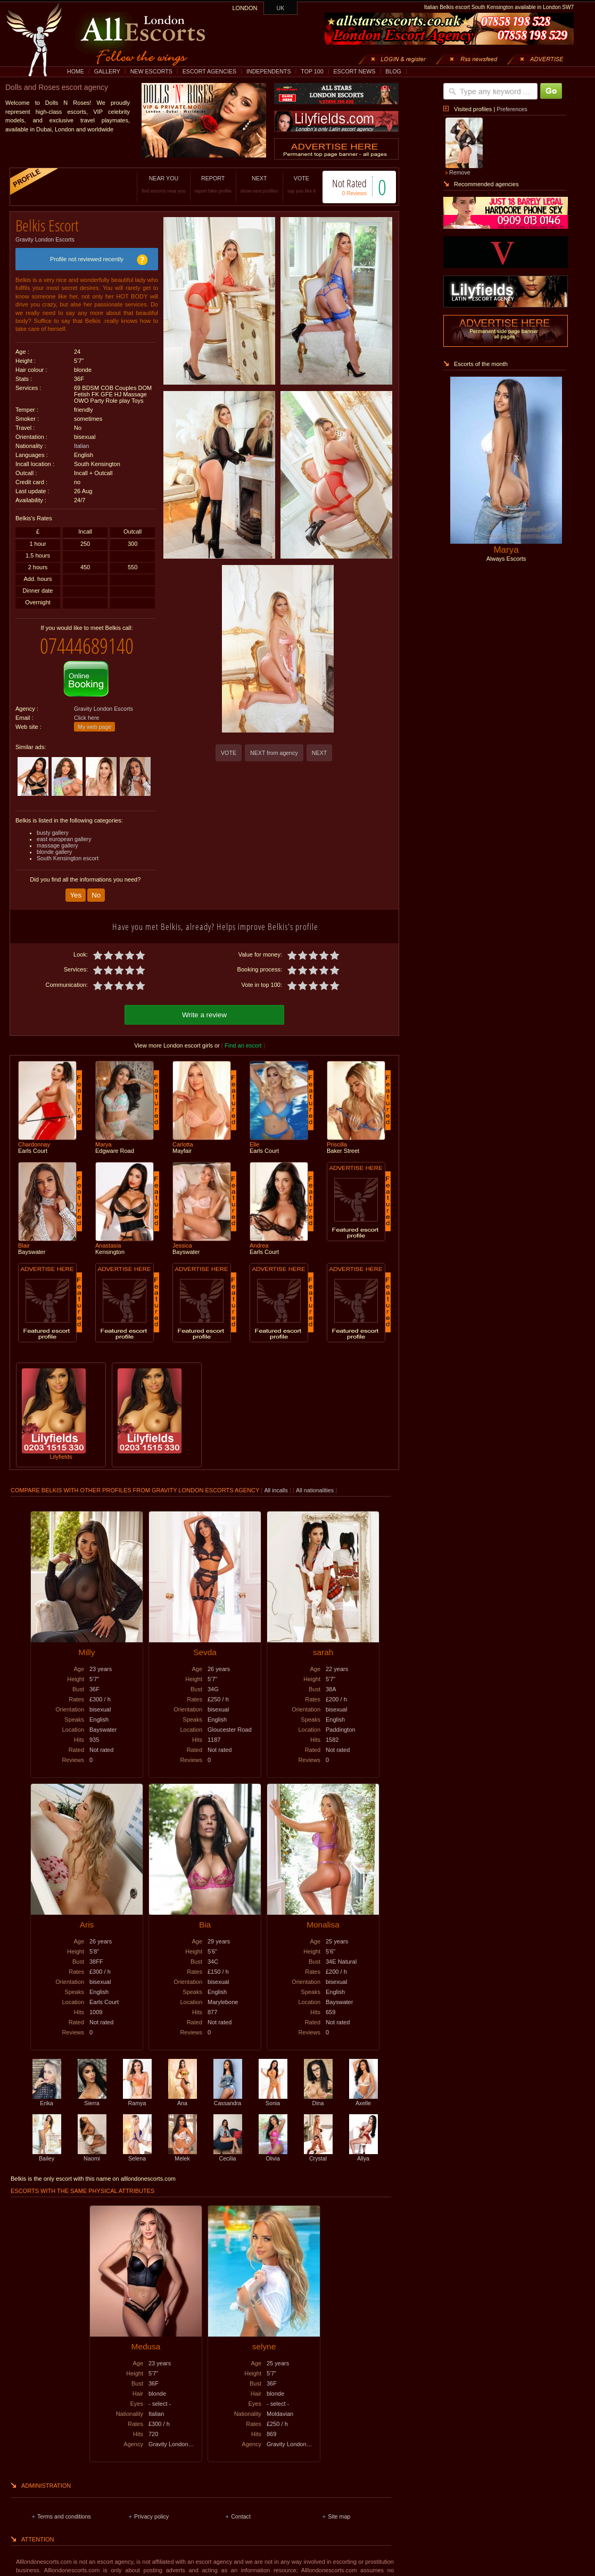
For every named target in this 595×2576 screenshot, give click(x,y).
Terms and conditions (64, 2516)
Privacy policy (151, 2516)
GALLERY (107, 71)
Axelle (363, 2099)
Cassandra (227, 2099)
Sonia (273, 2099)
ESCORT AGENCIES (209, 71)
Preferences (512, 109)
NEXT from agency (274, 753)
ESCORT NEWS (354, 71)
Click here (86, 717)
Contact (241, 2516)
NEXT (259, 184)
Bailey (46, 2155)
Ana (182, 2099)
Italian (81, 446)
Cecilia (227, 2155)
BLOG (393, 71)
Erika (46, 2099)
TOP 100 (312, 71)
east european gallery (64, 839)
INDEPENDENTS (268, 71)
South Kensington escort (67, 858)
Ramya (137, 2099)
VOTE (301, 184)
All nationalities (315, 1490)
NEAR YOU (163, 184)
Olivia (273, 2155)
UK (281, 8)
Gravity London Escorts (45, 239)
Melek (182, 2155)
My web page (94, 727)
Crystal (318, 2155)
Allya (363, 2155)
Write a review (204, 1015)
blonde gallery (54, 852)
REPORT (213, 184)
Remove (459, 172)
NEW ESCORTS (151, 71)
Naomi (92, 2155)
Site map (339, 2516)
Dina (318, 2099)
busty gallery (53, 832)
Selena (137, 2155)
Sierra (92, 2099)
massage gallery (57, 845)
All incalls (276, 1490)
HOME (75, 71)
